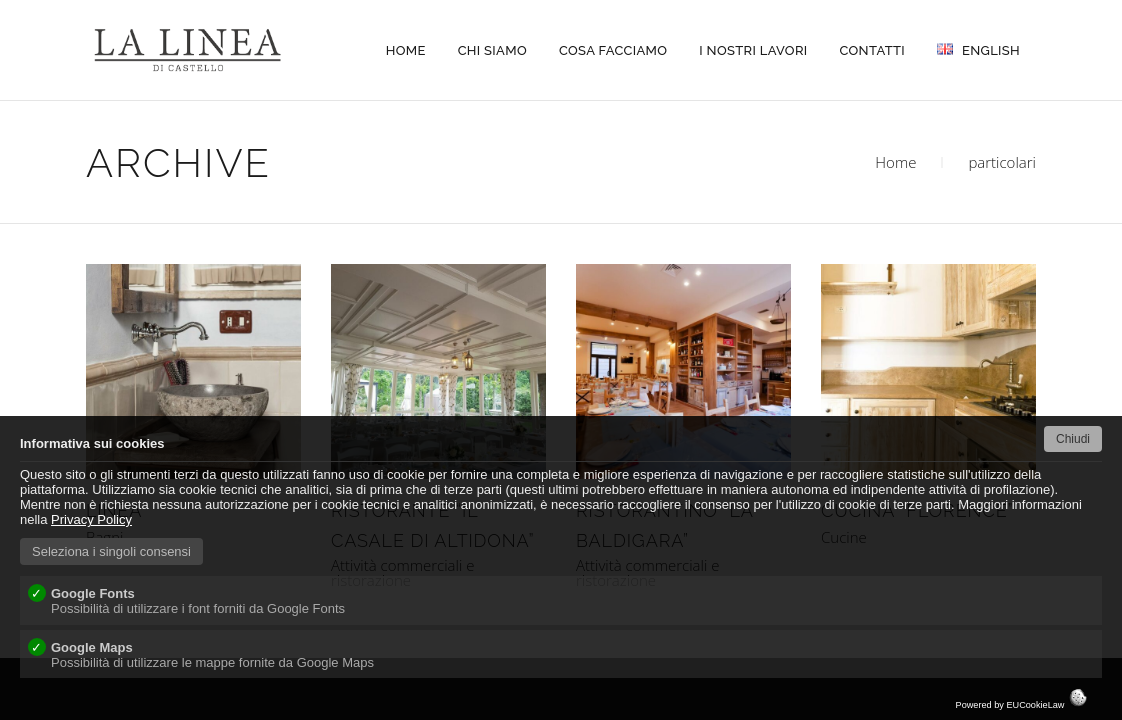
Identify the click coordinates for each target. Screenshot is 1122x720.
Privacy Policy (91, 519)
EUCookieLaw (1046, 705)
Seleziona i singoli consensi (111, 551)
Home (895, 162)
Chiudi (1073, 439)
